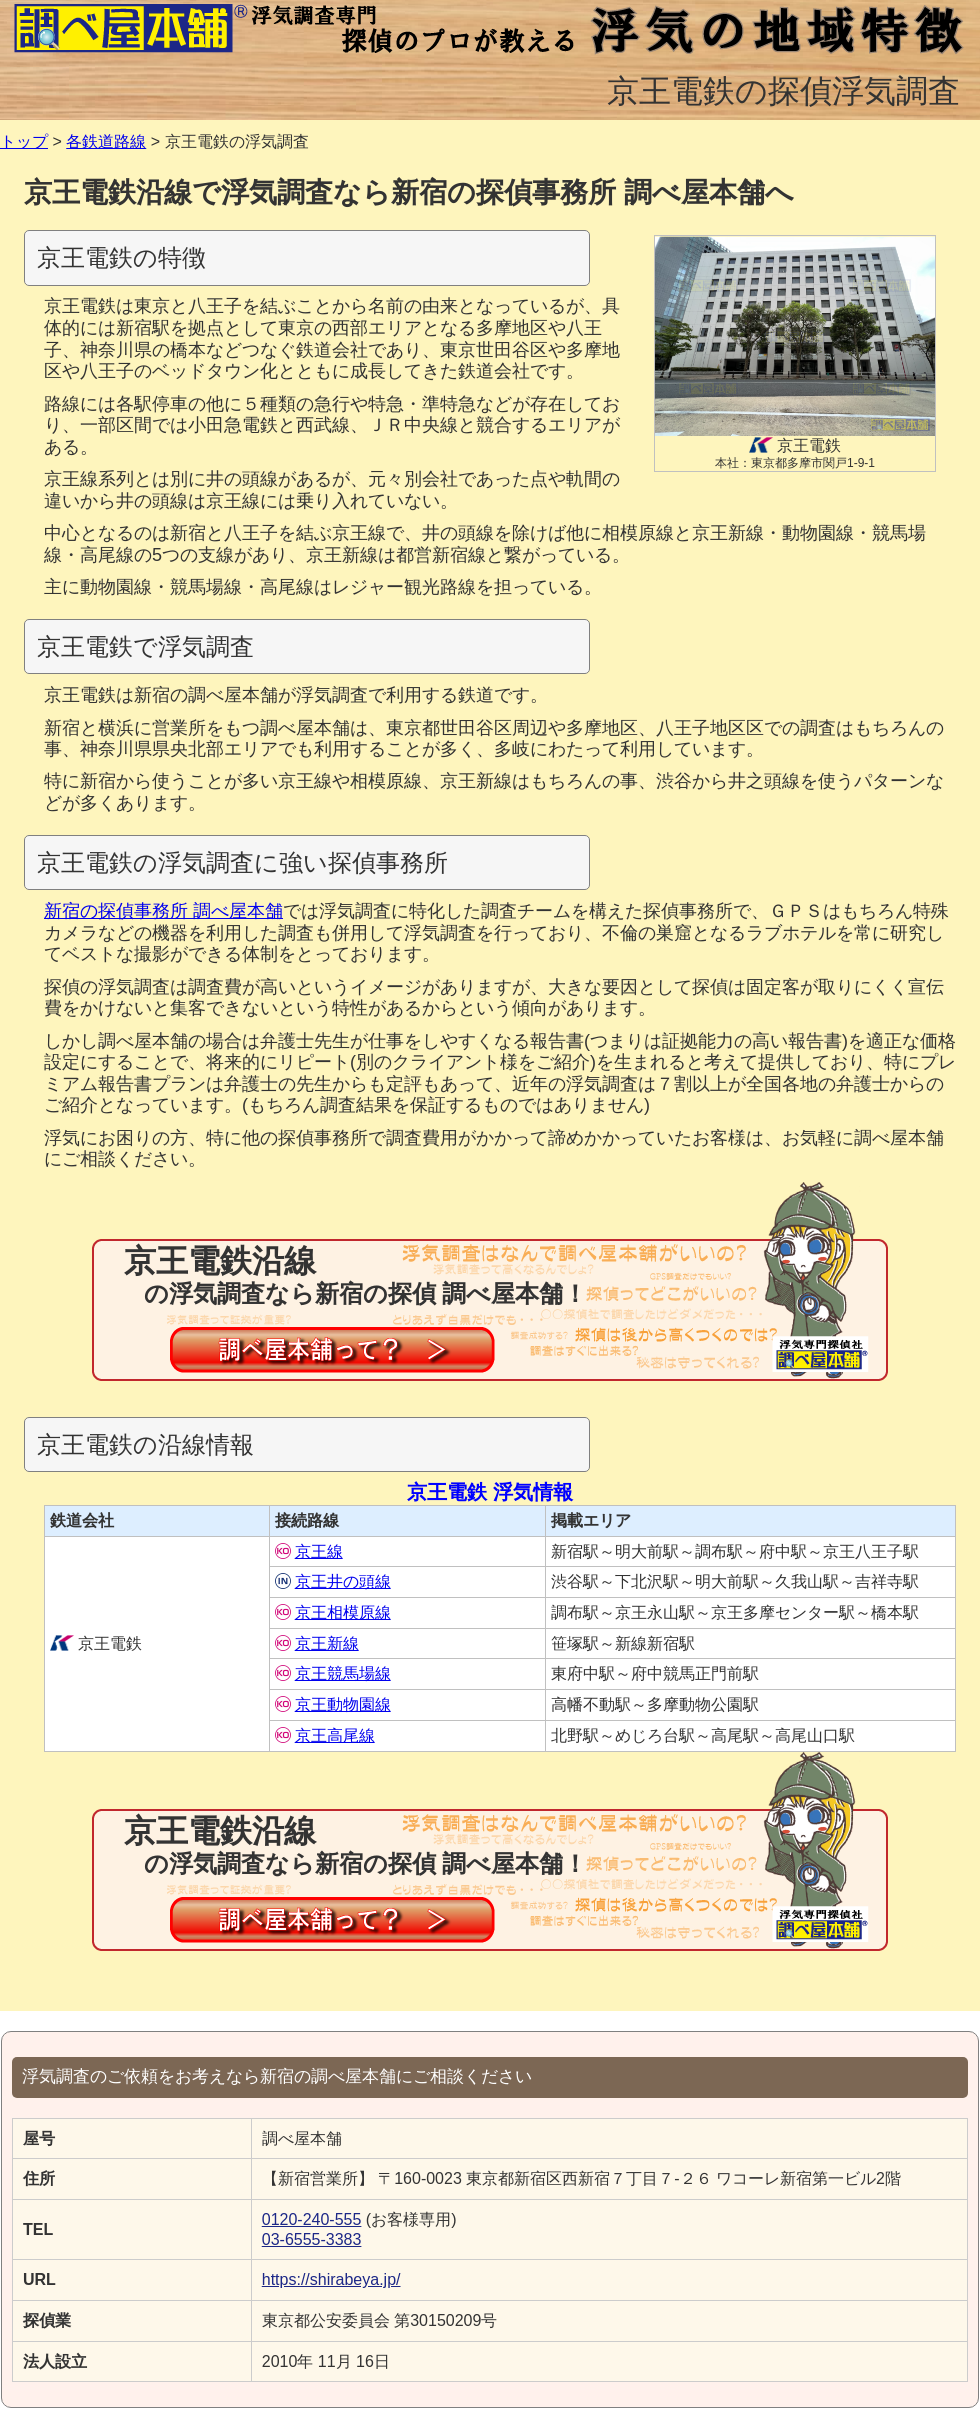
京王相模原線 (333, 1612)
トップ (24, 141)
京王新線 (317, 1643)
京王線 (309, 1551)
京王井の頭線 (333, 1581)
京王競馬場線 (333, 1673)
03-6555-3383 (312, 2239)
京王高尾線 (325, 1735)
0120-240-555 (312, 2219)
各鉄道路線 (106, 141)
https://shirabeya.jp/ (331, 2279)
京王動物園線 (333, 1704)
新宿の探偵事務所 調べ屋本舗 (163, 911)
